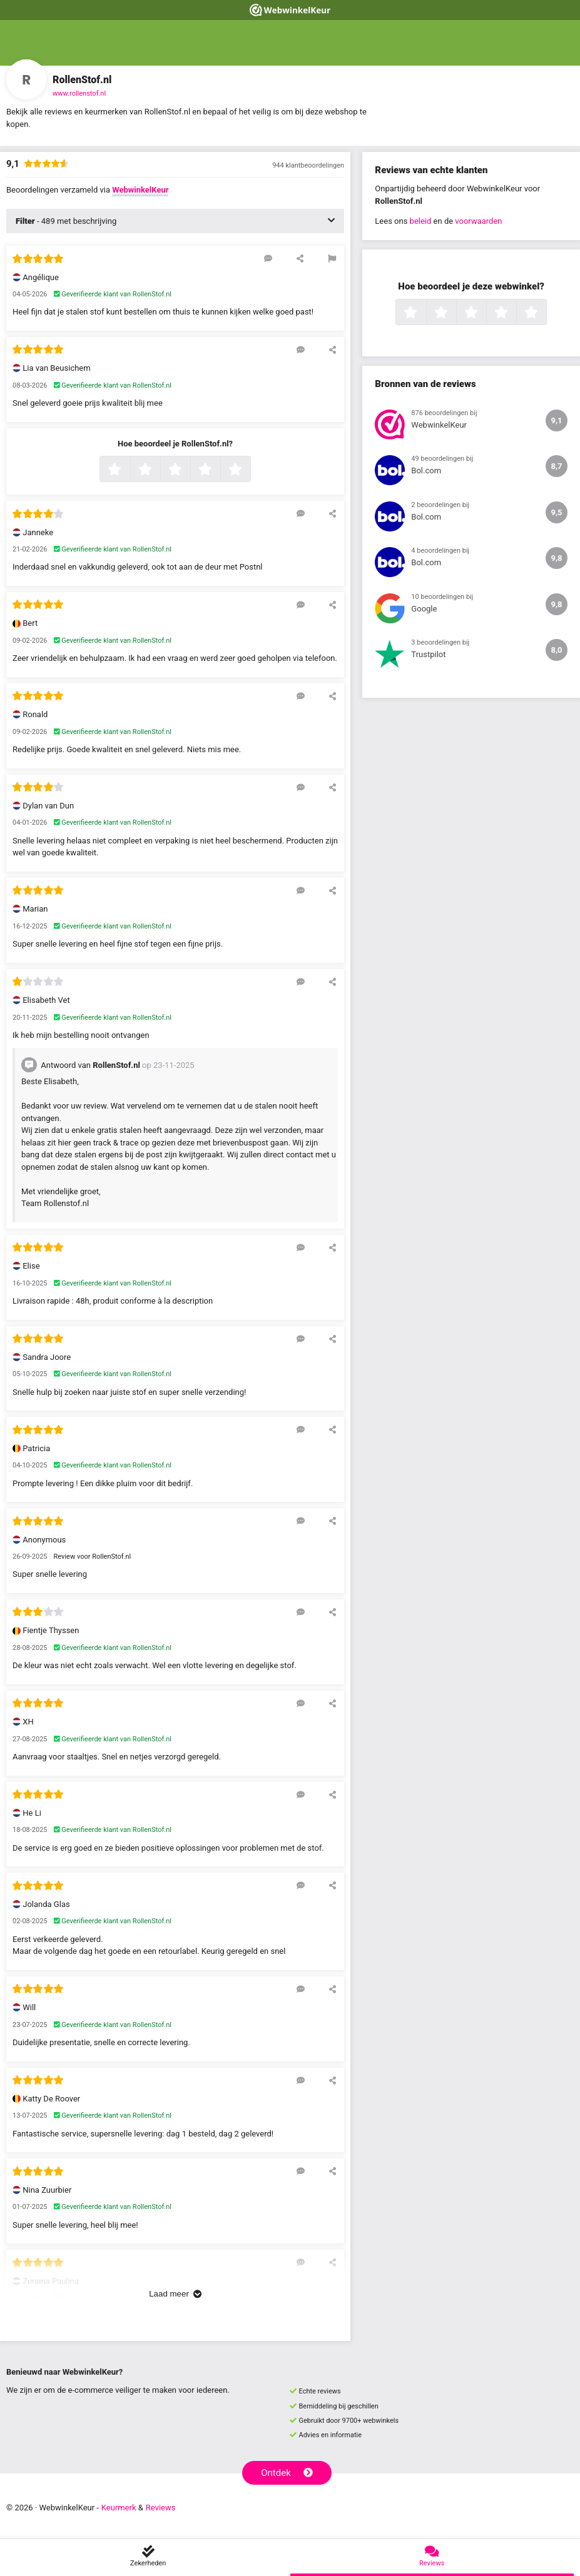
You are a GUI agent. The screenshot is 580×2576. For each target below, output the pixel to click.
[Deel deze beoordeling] (300, 258)
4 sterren (219, 470)
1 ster (128, 470)
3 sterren (189, 470)
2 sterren (159, 470)
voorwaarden (478, 221)
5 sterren (249, 470)
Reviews (161, 2507)
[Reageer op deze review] (268, 258)
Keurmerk (118, 2507)
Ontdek (287, 2472)
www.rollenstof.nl (79, 93)
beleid (421, 221)
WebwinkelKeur (140, 189)
